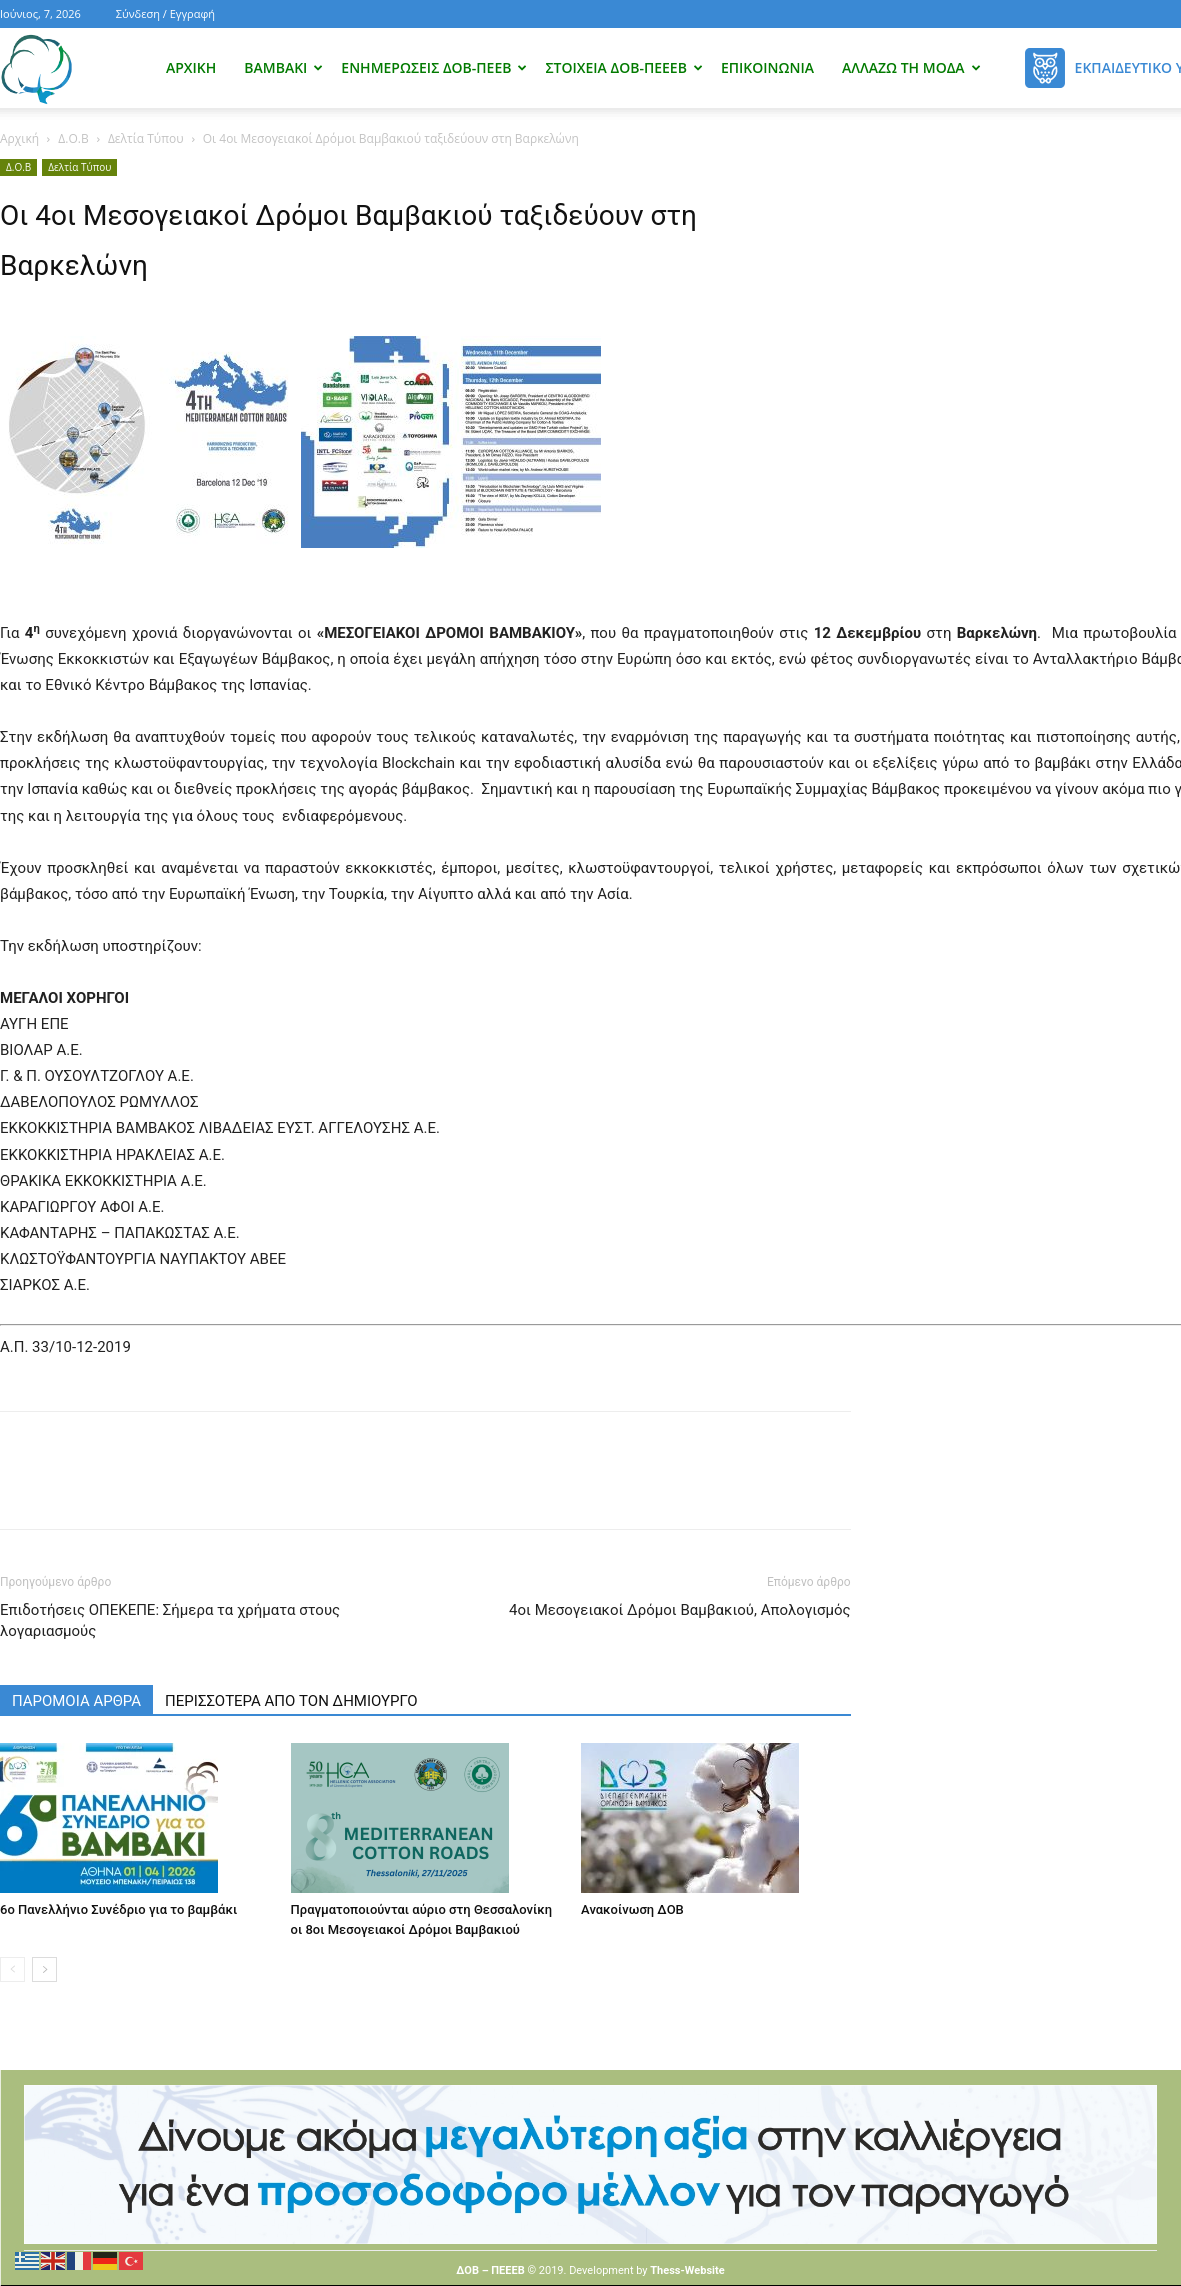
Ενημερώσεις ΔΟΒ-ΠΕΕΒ (434, 67)
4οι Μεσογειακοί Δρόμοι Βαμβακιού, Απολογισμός (680, 1610)
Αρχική (191, 67)
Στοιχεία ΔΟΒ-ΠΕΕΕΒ (623, 67)
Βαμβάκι (283, 67)
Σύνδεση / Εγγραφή (165, 13)
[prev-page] (12, 1969)
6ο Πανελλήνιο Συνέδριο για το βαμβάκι (118, 1909)
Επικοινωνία (767, 67)
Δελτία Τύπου (146, 138)
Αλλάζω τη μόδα (911, 67)
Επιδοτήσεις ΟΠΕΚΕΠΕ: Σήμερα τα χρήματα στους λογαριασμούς (170, 1620)
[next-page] (44, 1969)
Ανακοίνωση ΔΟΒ (632, 1909)
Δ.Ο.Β (73, 138)
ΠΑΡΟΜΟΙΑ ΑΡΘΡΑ (76, 1701)
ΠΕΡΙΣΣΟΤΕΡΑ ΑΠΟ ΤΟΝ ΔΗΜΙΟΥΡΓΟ (291, 1701)
